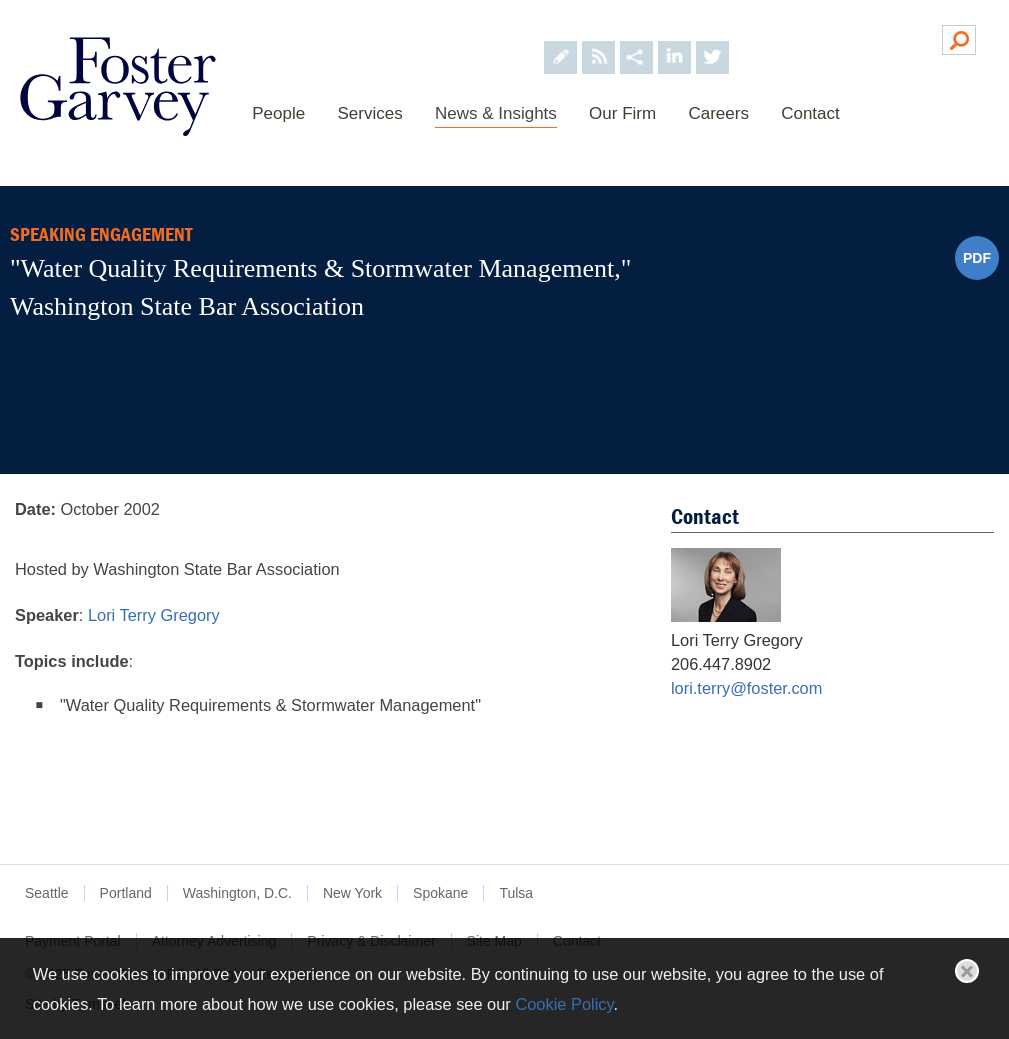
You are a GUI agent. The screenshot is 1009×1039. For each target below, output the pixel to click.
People (278, 113)
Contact (810, 113)
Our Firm (622, 113)
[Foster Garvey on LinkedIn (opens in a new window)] (674, 38)
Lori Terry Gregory (737, 640)
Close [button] (967, 971)
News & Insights (496, 113)
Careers (718, 113)
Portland (126, 893)
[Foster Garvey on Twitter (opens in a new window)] (712, 38)
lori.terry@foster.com (746, 688)
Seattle (47, 893)
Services (369, 113)
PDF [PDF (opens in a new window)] (977, 258)
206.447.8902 (721, 664)
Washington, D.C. (237, 893)
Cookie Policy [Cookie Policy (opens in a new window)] (564, 1004)
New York (352, 893)
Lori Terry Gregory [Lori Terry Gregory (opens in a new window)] (154, 615)
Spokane (440, 893)
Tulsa (516, 893)
